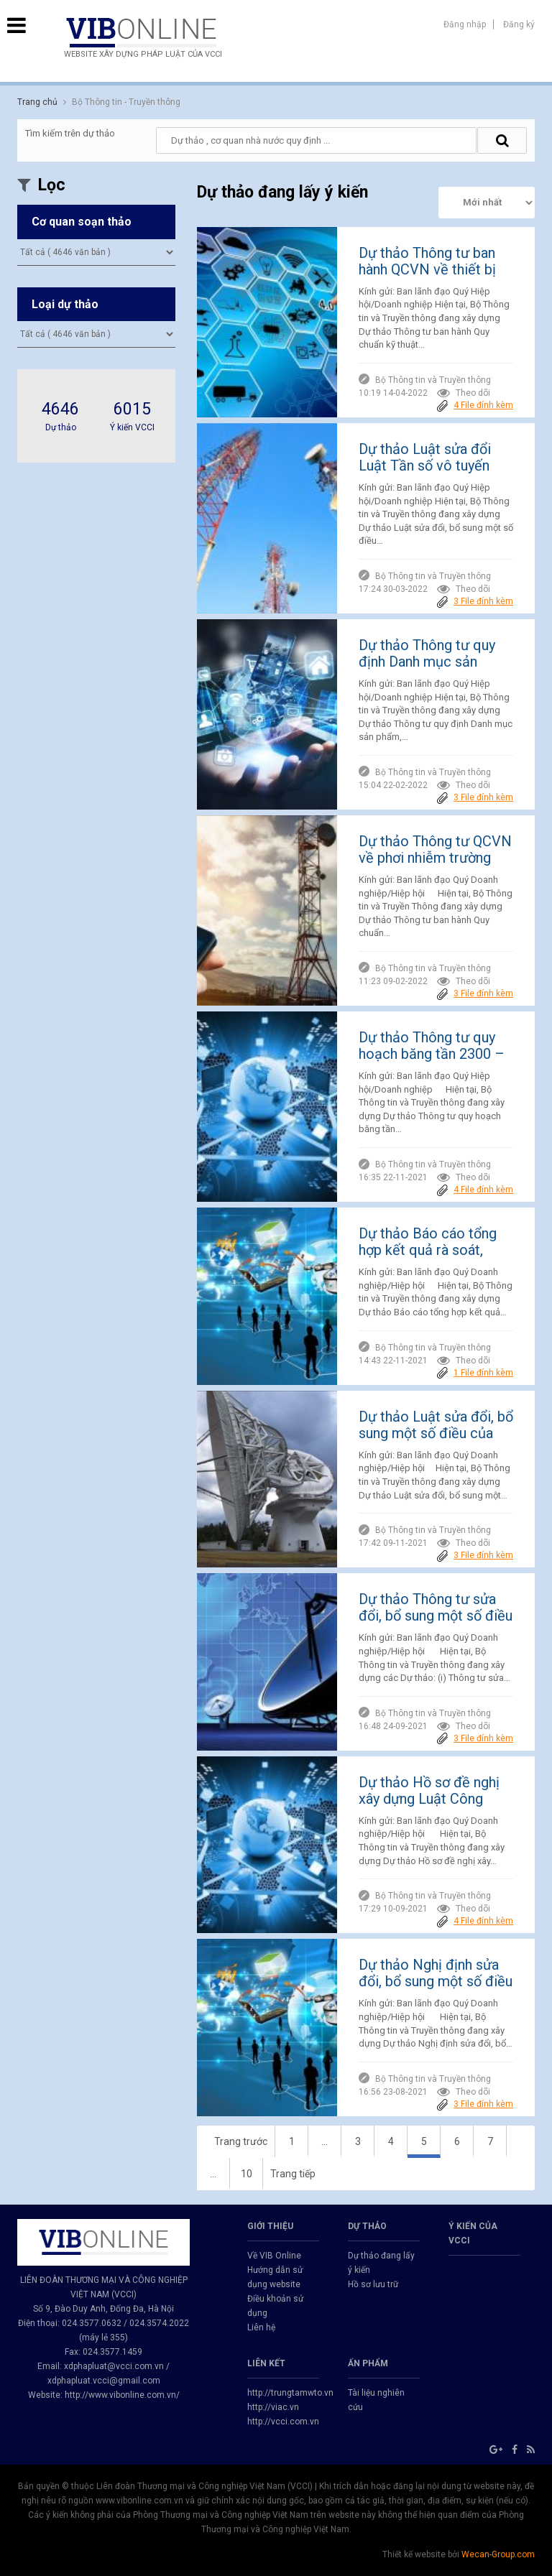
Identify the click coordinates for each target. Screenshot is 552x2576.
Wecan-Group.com (498, 2554)
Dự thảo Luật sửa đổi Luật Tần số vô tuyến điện (425, 465)
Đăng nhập (464, 24)
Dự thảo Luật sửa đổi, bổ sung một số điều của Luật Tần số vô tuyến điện (436, 1441)
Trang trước (240, 2141)
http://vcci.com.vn (283, 2422)
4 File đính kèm (483, 405)
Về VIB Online (274, 2256)
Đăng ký (519, 24)
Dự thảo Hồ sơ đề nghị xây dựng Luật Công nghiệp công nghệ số (429, 1799)
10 (246, 2173)
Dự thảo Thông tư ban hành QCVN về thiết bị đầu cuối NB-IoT (427, 269)
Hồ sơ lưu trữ (373, 2284)
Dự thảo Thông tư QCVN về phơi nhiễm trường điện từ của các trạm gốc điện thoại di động (435, 866)
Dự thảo (367, 2226)
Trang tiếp (293, 2173)
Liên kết (266, 2363)
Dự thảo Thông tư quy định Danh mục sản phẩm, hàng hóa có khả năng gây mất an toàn (430, 669)
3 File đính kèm (483, 601)
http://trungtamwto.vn (290, 2393)
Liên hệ (261, 2327)
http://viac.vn (273, 2407)
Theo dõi (463, 393)
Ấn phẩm (368, 2363)
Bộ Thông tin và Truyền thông (433, 380)
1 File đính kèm (483, 1373)
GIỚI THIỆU (270, 2226)
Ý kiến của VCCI (472, 2233)
